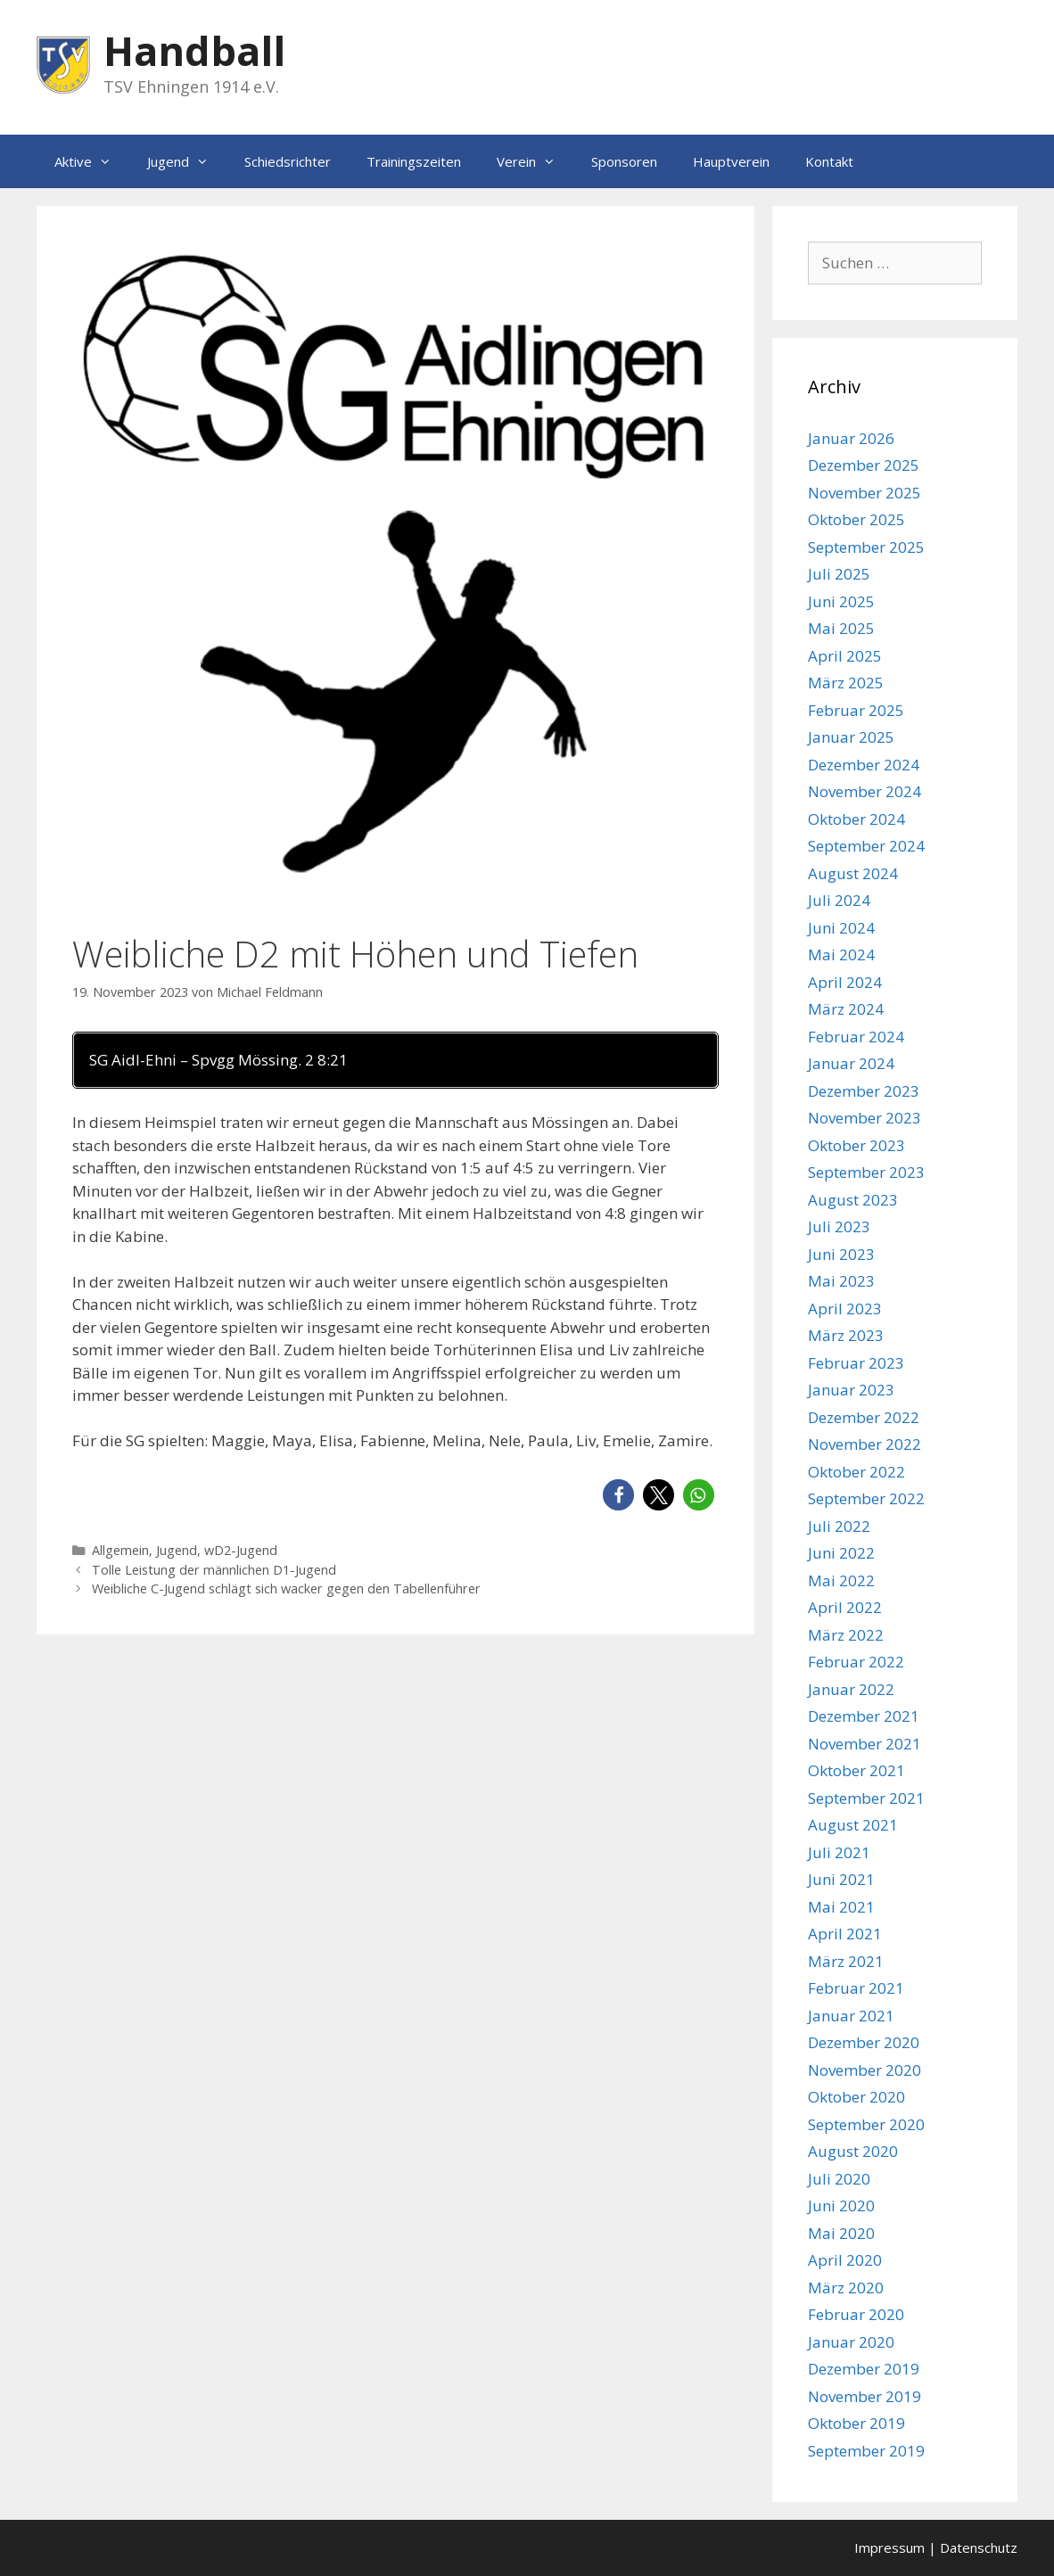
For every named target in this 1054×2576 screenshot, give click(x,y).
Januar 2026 (851, 438)
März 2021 (846, 1961)
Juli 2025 (839, 574)
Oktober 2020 (856, 2096)
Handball (194, 50)
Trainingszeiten (413, 161)
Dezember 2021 (863, 1716)
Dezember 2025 (863, 465)
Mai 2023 (841, 1281)
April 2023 (845, 1308)
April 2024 (845, 982)
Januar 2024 (851, 1063)
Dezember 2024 (863, 764)
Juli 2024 (839, 900)
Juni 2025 (841, 601)
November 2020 (864, 2070)
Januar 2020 (851, 2342)
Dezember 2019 (863, 2368)
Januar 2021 (851, 2015)
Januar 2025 (851, 737)
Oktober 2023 (856, 1145)
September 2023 (866, 1172)
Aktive (91, 161)
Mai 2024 (841, 954)
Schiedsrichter (287, 161)
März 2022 (846, 1635)
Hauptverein (731, 161)
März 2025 (846, 682)
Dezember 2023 (863, 1091)
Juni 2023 (841, 1254)
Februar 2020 (856, 2314)
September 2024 (866, 845)
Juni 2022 (841, 1553)
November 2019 (864, 2396)
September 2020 (866, 2124)
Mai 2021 (841, 1907)
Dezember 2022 (863, 1417)
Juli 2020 (839, 2179)
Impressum (889, 2547)
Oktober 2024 (856, 819)
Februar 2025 (856, 710)
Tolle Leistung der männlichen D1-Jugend (214, 1569)
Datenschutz (978, 2547)
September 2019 (866, 2450)
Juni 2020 (841, 2205)
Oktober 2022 (856, 1471)
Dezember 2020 (863, 2042)
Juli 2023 (839, 1226)
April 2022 (845, 1607)
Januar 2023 (851, 1389)
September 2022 (866, 1498)
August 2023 (853, 1199)
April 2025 (845, 656)
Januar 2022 (851, 1689)
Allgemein (120, 1550)
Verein (535, 161)
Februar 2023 (856, 1363)
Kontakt (829, 161)
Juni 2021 (841, 1879)
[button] (618, 1494)
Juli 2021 (839, 1852)
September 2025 (866, 547)
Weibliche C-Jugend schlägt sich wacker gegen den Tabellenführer (286, 1588)
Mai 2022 (841, 1580)
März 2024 (846, 1009)
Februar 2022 (856, 1661)
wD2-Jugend (240, 1550)
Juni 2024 (841, 928)
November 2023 (864, 1117)
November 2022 (864, 1444)
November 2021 (864, 1743)
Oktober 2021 (856, 1770)
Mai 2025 (841, 628)
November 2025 (864, 492)
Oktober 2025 (856, 519)
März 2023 (846, 1335)
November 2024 (864, 791)
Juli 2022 (839, 1526)
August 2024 (853, 873)
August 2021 (853, 1825)
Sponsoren (624, 161)
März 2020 (846, 2287)
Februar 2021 (856, 1988)
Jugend (186, 161)
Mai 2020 (841, 2233)
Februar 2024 (856, 1036)
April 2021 (845, 1933)
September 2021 (866, 1798)
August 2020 (853, 2151)
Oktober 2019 (856, 2423)
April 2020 (845, 2260)
